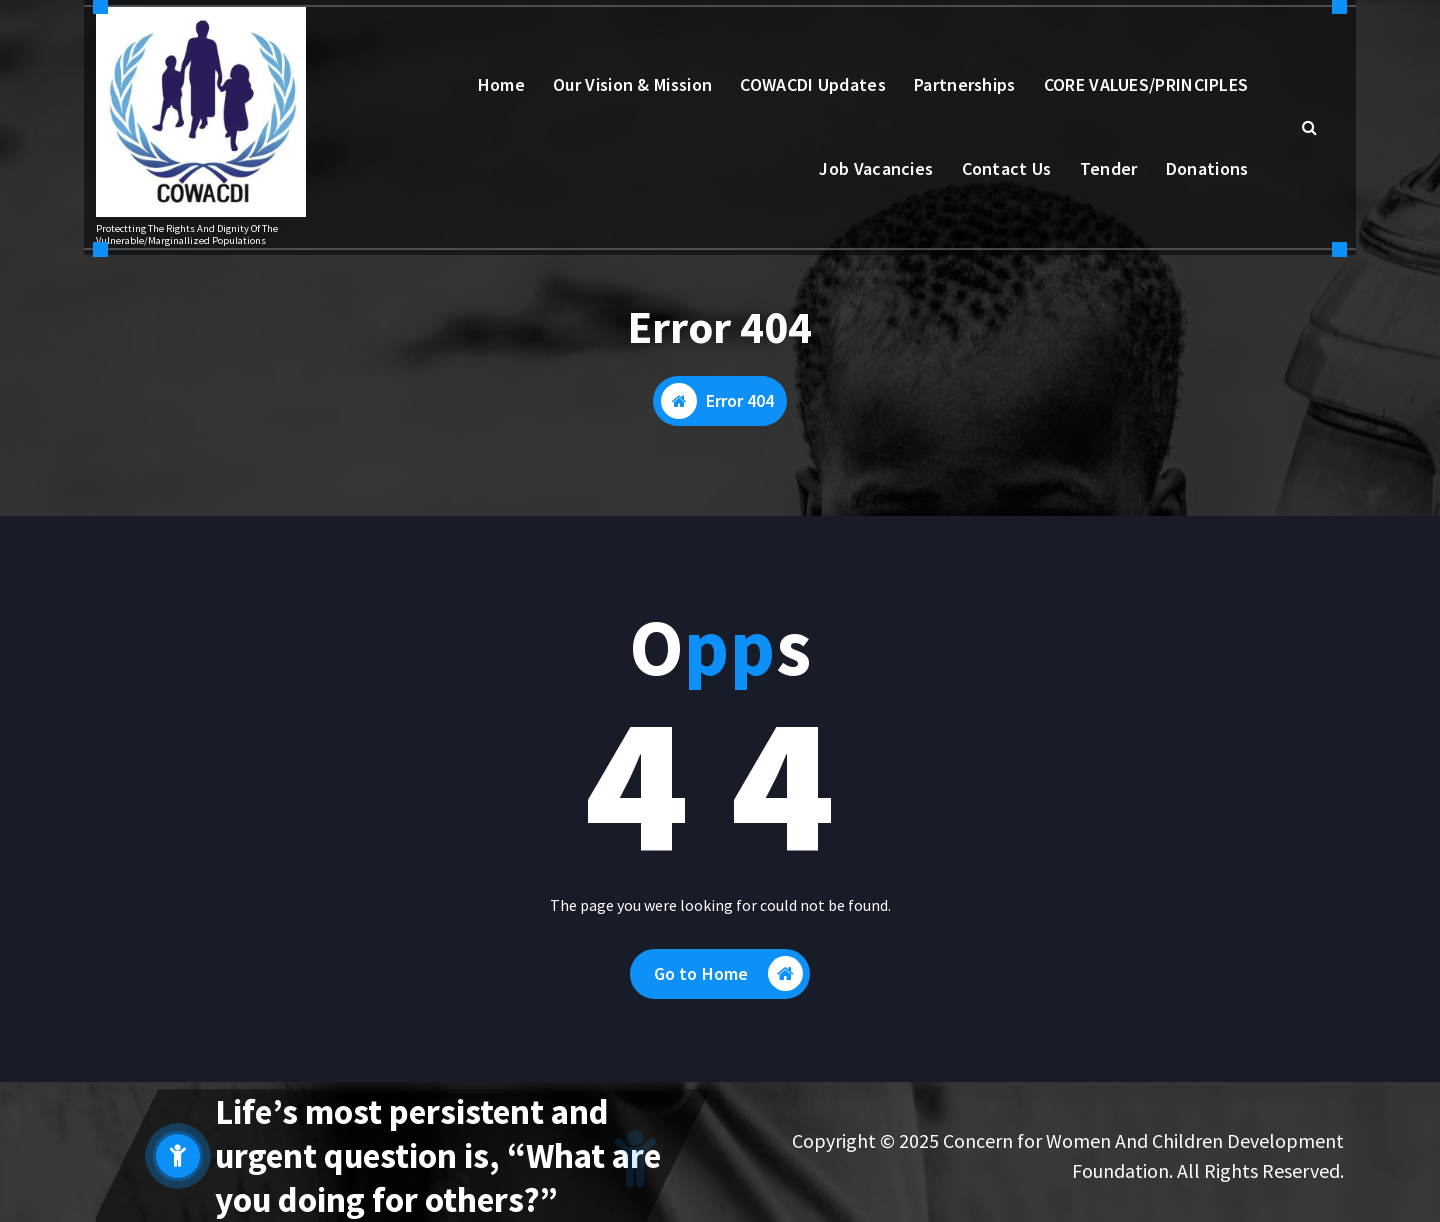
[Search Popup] (1309, 127)
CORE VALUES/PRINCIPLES (1146, 84)
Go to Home (729, 973)
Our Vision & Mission (632, 84)
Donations (1207, 168)
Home (501, 84)
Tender (1109, 168)
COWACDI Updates (813, 84)
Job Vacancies (876, 168)
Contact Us (1007, 168)
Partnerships (965, 84)
